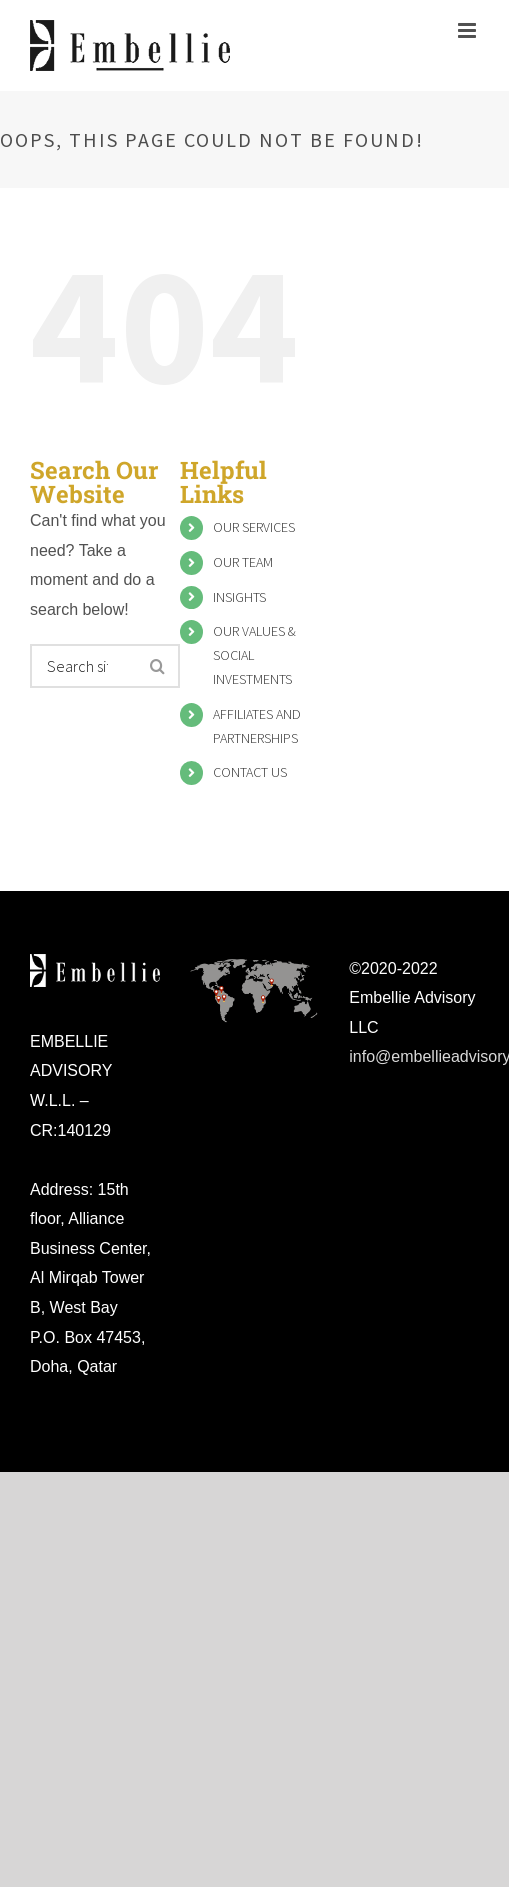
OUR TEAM (243, 562)
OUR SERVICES (254, 527)
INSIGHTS (239, 597)
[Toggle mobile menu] (468, 30)
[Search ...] (85, 666)
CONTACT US (250, 772)
